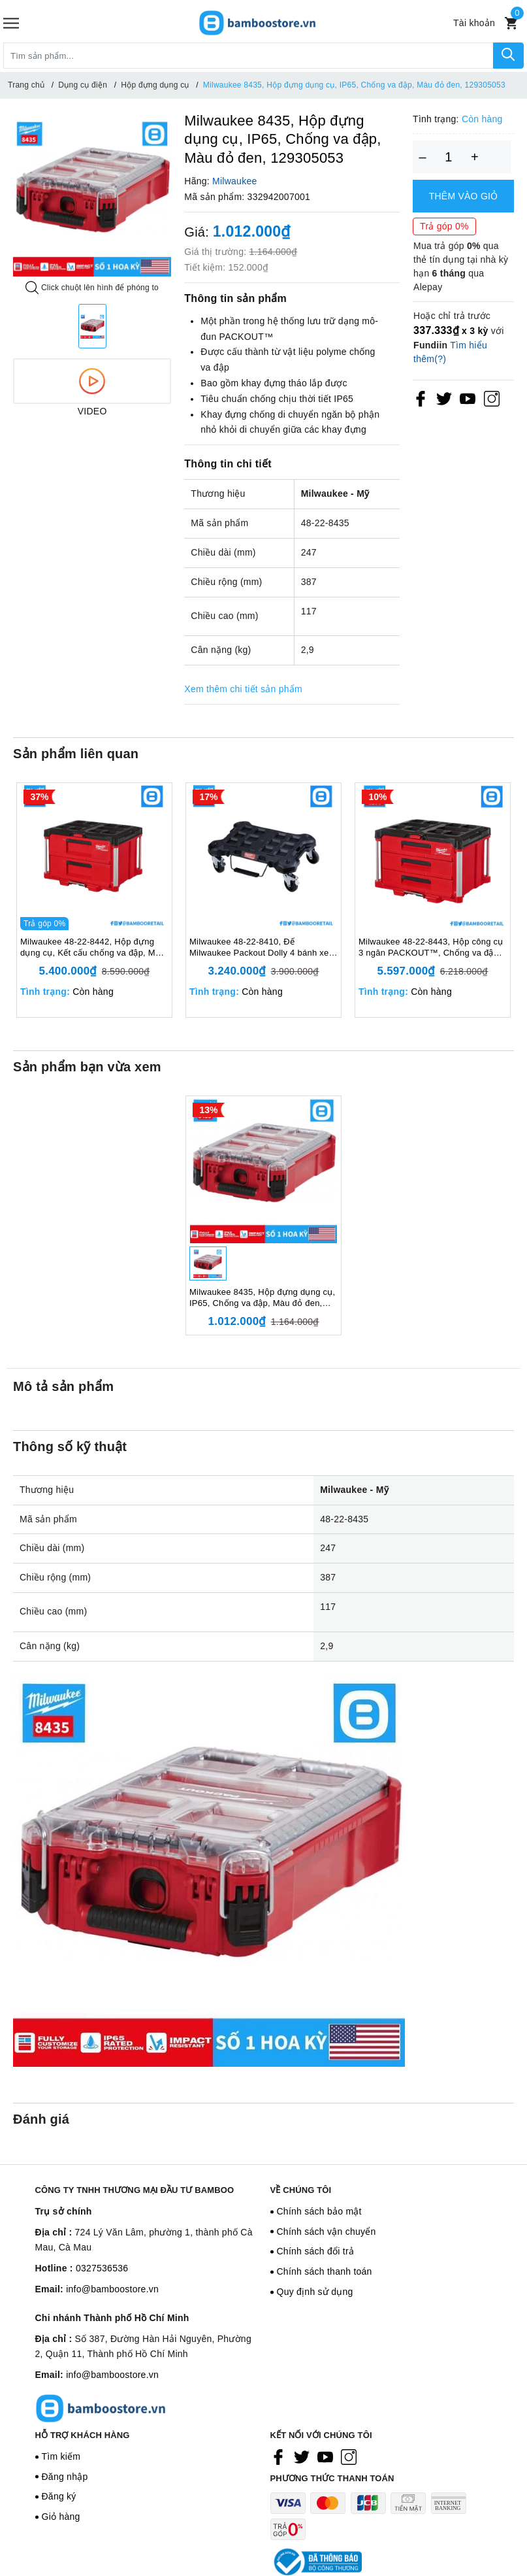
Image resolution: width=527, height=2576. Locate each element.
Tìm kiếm (61, 2456)
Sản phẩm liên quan (75, 753)
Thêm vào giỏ (463, 196)
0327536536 (102, 2268)
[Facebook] (420, 398)
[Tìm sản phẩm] (248, 55)
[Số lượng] (448, 157)
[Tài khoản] (474, 22)
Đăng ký (59, 2496)
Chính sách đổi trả (316, 2251)
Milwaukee (234, 181)
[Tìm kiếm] (508, 55)
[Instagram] (492, 398)
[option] (92, 197)
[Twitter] (444, 398)
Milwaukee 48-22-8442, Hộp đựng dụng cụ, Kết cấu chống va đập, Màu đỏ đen (92, 948)
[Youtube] (467, 398)
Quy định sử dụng (315, 2291)
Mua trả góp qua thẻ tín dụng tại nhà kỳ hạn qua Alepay (460, 266)
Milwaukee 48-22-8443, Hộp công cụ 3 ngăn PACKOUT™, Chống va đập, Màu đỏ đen (431, 948)
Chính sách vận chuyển (326, 2231)
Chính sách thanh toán (324, 2271)
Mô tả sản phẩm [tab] (63, 1386)
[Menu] (11, 23)
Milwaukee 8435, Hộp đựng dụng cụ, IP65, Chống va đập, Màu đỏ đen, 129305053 (262, 1298)
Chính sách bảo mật (319, 2211)
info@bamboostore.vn (112, 2289)
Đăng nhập (65, 2476)
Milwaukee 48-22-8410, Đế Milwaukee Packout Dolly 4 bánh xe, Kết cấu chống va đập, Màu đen (260, 948)
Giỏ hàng (61, 2516)
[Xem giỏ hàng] (511, 23)
